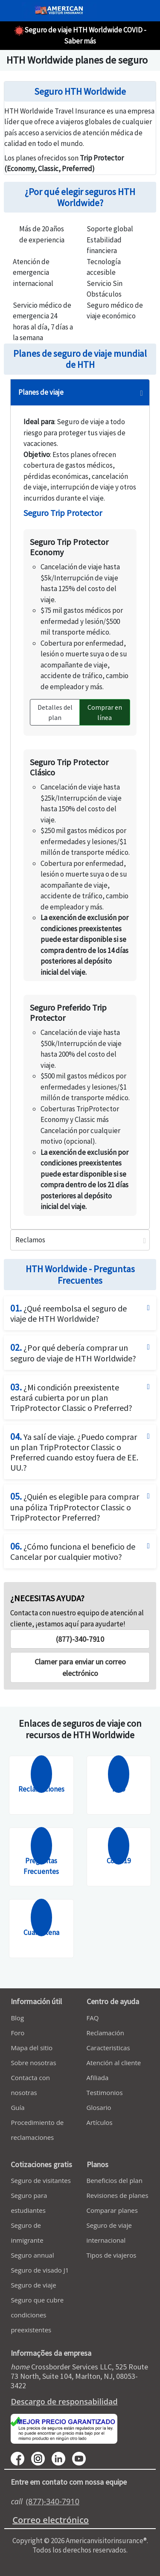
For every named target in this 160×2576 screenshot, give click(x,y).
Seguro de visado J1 (40, 2270)
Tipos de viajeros (112, 2255)
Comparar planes (112, 2210)
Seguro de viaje (33, 2285)
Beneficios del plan (115, 2180)
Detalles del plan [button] (55, 712)
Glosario (99, 2107)
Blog (17, 2018)
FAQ (93, 2018)
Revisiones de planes (117, 2195)
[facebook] (21, 2458)
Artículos (100, 2122)
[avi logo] (57, 10)
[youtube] (41, 2458)
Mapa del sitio (31, 2047)
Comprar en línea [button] (104, 712)
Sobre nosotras (33, 2062)
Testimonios (105, 2092)
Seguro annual (32, 2255)
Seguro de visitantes (41, 2180)
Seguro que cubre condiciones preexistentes (37, 2315)
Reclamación (105, 2032)
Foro (17, 2032)
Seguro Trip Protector (62, 512)
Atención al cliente (114, 2062)
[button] (79, 1667)
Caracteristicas (108, 2047)
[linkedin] (62, 2458)
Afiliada (98, 2077)
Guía (17, 2107)
